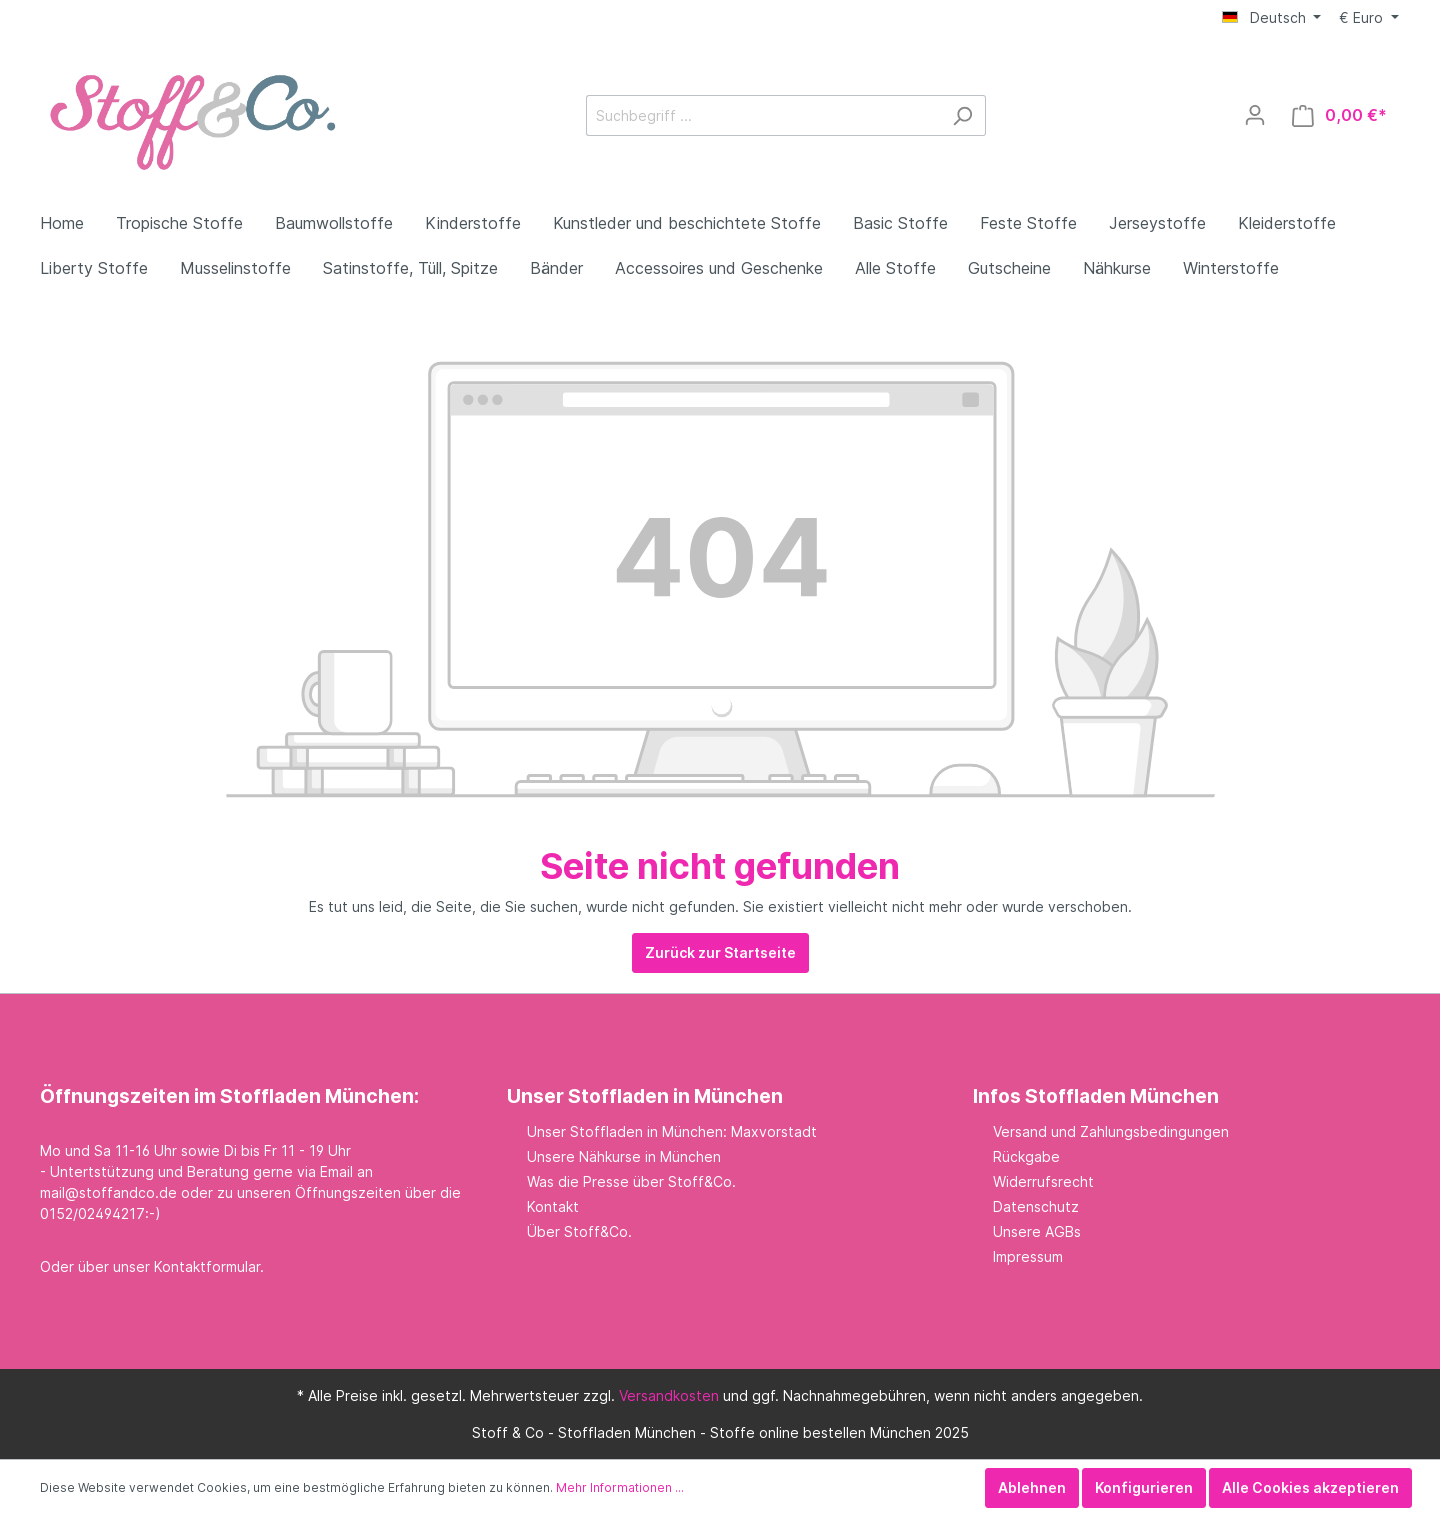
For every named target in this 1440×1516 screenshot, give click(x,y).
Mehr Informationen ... (620, 1487)
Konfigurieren (1144, 1487)
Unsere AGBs (1037, 1231)
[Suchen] (962, 115)
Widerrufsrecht (1043, 1181)
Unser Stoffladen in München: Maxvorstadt (672, 1131)
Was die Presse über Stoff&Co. (631, 1181)
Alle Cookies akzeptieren (1310, 1487)
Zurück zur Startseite (720, 952)
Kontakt (553, 1206)
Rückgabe (1026, 1156)
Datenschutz (1036, 1206)
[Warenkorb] (1339, 115)
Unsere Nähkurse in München (624, 1156)
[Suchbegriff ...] (763, 115)
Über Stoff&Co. (579, 1231)
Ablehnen (1032, 1487)
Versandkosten (669, 1395)
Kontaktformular (207, 1266)
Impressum (1028, 1256)
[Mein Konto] (1255, 115)
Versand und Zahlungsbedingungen (1111, 1131)
